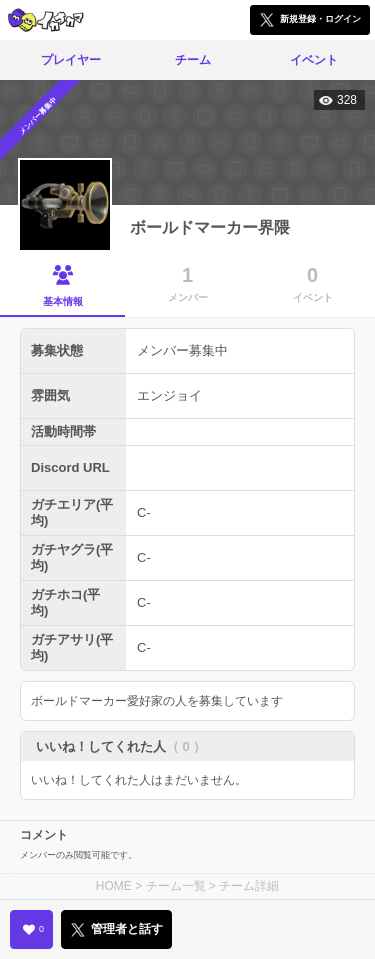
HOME (114, 886)
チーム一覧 (176, 886)
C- (144, 512)
